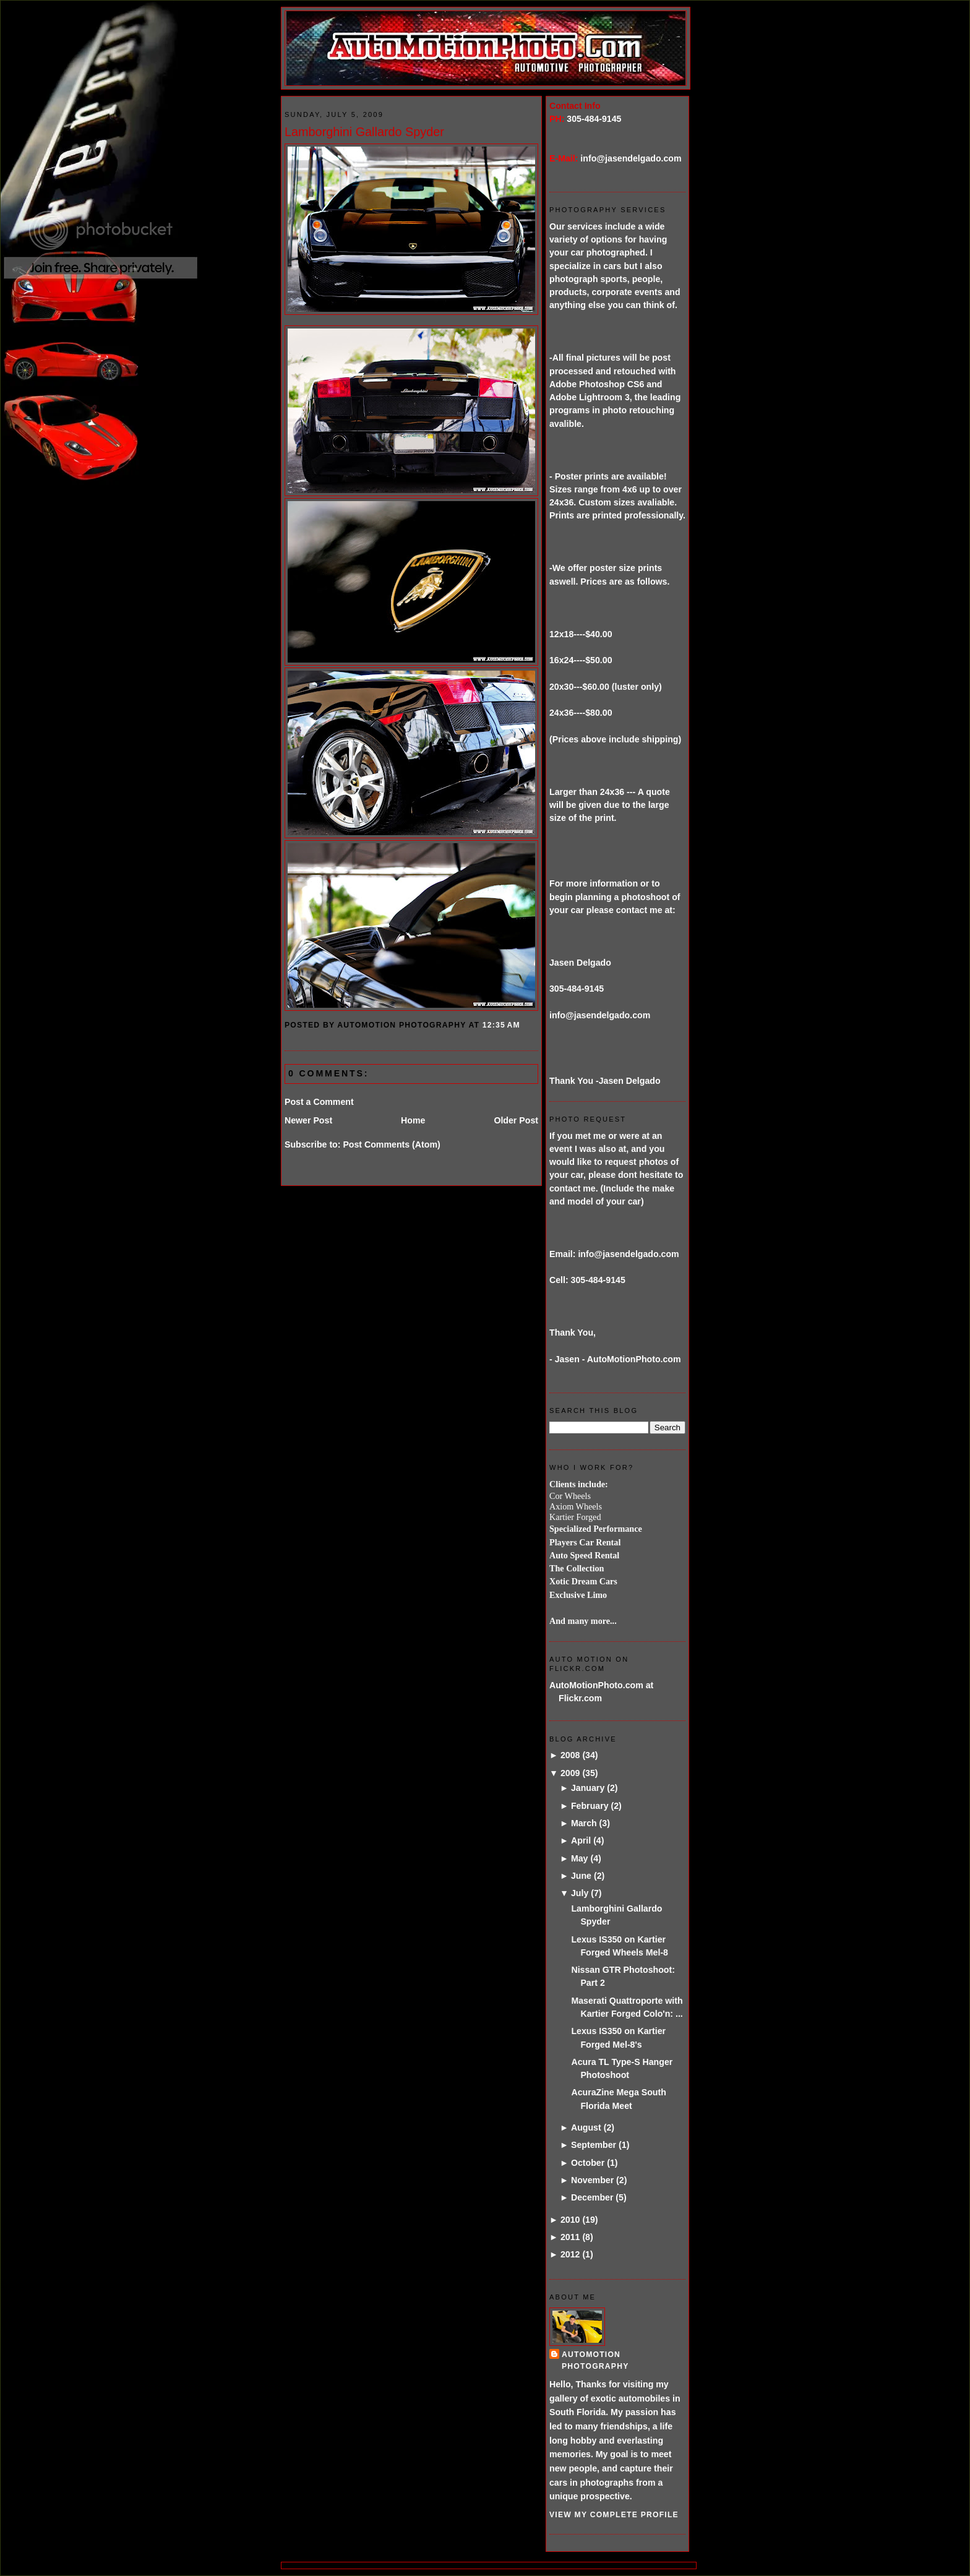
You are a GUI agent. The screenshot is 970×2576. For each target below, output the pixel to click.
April (581, 1840)
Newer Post (308, 1120)
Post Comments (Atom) (391, 1144)
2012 (570, 2254)
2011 (570, 2237)
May (579, 1858)
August (586, 2127)
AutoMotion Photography (595, 2360)
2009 (570, 1773)
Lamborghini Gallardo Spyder (364, 132)
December (592, 2197)
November (592, 2180)
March (584, 1823)
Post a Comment (319, 1102)
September (593, 2145)
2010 (570, 2220)
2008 (570, 1755)
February (590, 1806)
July (579, 1893)
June (581, 1876)
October (587, 2163)
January (587, 1788)
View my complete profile (614, 2514)
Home (413, 1120)
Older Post (516, 1120)
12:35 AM (501, 1025)
